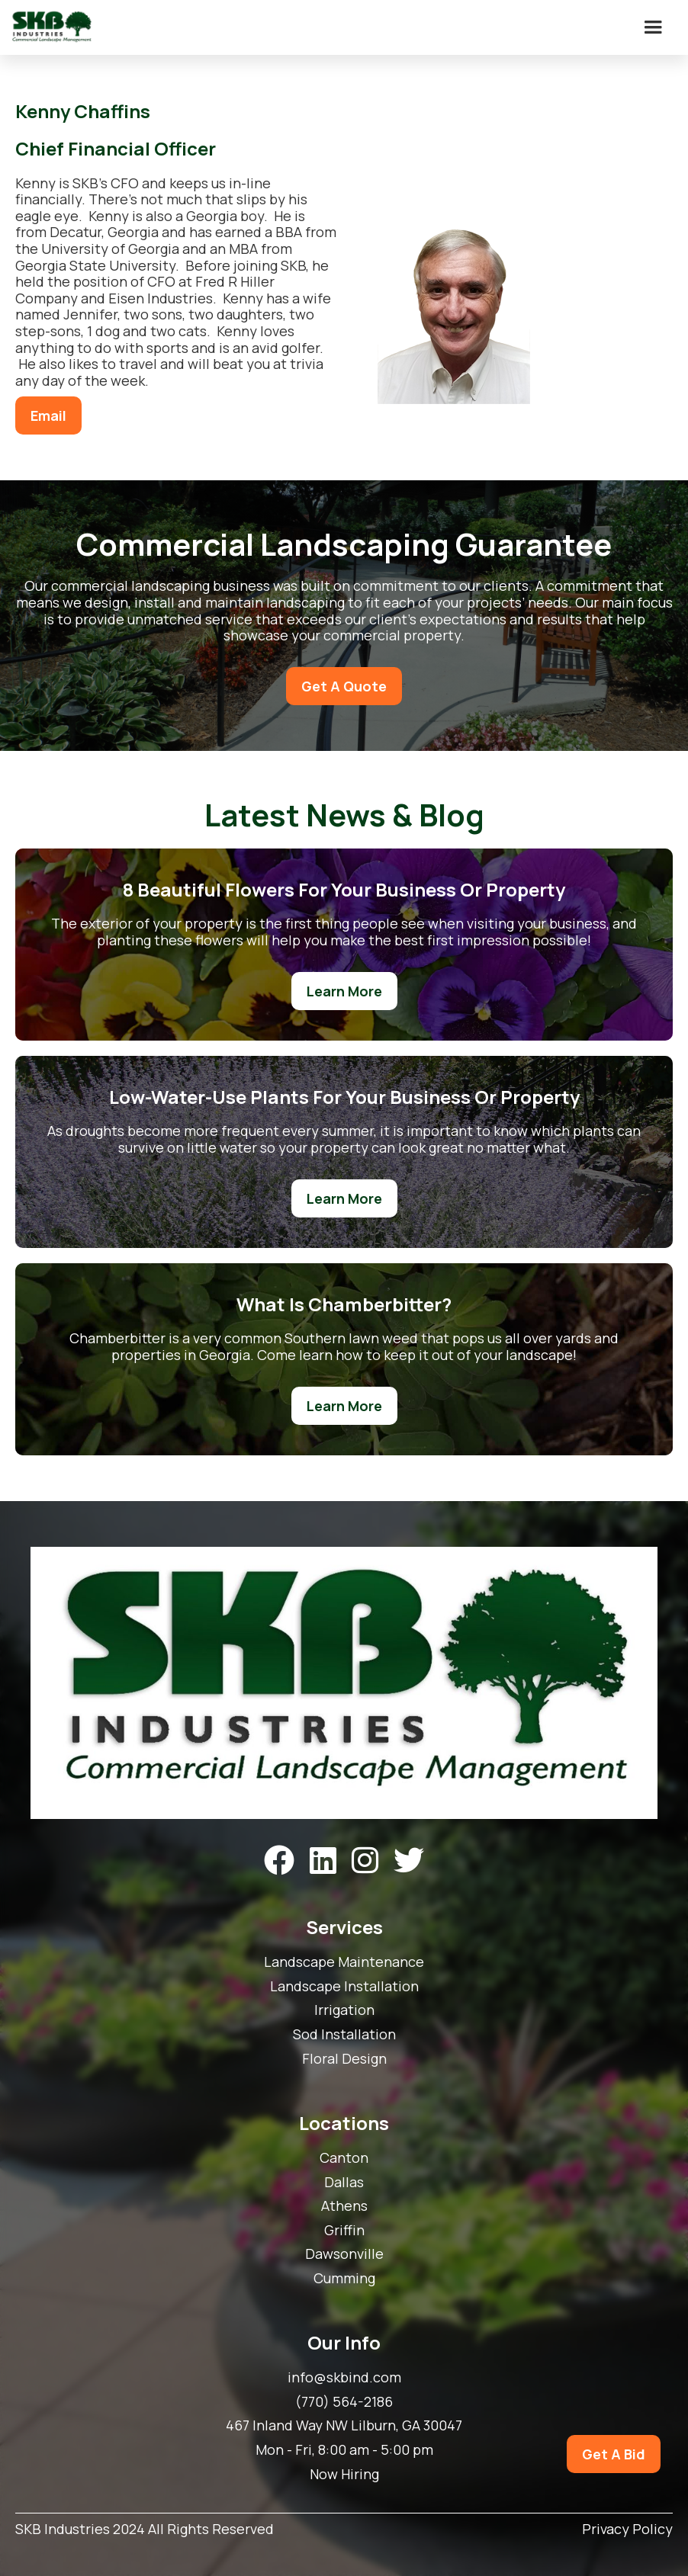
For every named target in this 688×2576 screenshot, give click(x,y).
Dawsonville (344, 2254)
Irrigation (344, 2010)
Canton (344, 2158)
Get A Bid (613, 2454)
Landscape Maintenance (344, 1962)
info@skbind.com (344, 2377)
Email (48, 415)
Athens (344, 2206)
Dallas (344, 2182)
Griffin (344, 2230)
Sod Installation (344, 2034)
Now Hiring (344, 2474)
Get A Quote (344, 686)
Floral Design (344, 2059)
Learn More (344, 991)
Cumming (344, 2278)
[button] (652, 27)
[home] (51, 27)
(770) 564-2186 (344, 2402)
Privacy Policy (627, 2529)
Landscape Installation (344, 1986)
